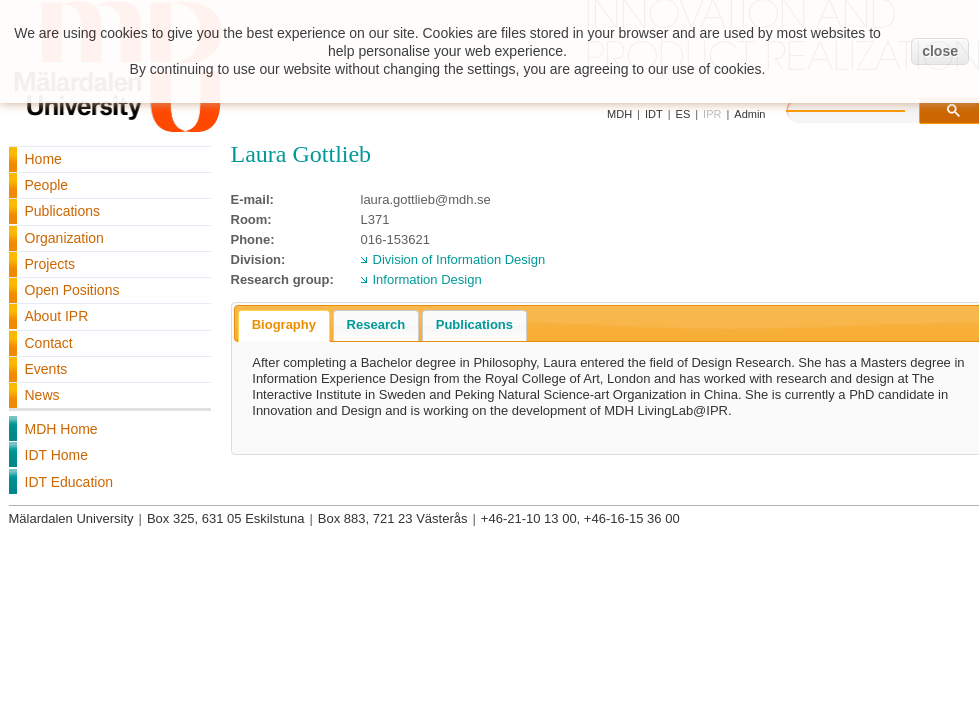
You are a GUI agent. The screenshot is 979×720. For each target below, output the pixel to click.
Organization (64, 238)
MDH (619, 114)
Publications (63, 211)
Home (43, 159)
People (47, 185)
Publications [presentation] (474, 324)
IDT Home (57, 455)
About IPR (57, 316)
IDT (654, 114)
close (940, 51)
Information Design (427, 279)
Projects (50, 264)
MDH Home (61, 429)
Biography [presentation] (284, 324)
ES (683, 114)
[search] (866, 108)
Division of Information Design (459, 259)
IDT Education (69, 482)
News (42, 395)
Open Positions (72, 290)
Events (46, 369)
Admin (749, 114)
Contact (49, 343)
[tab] (284, 326)
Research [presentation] (376, 324)
